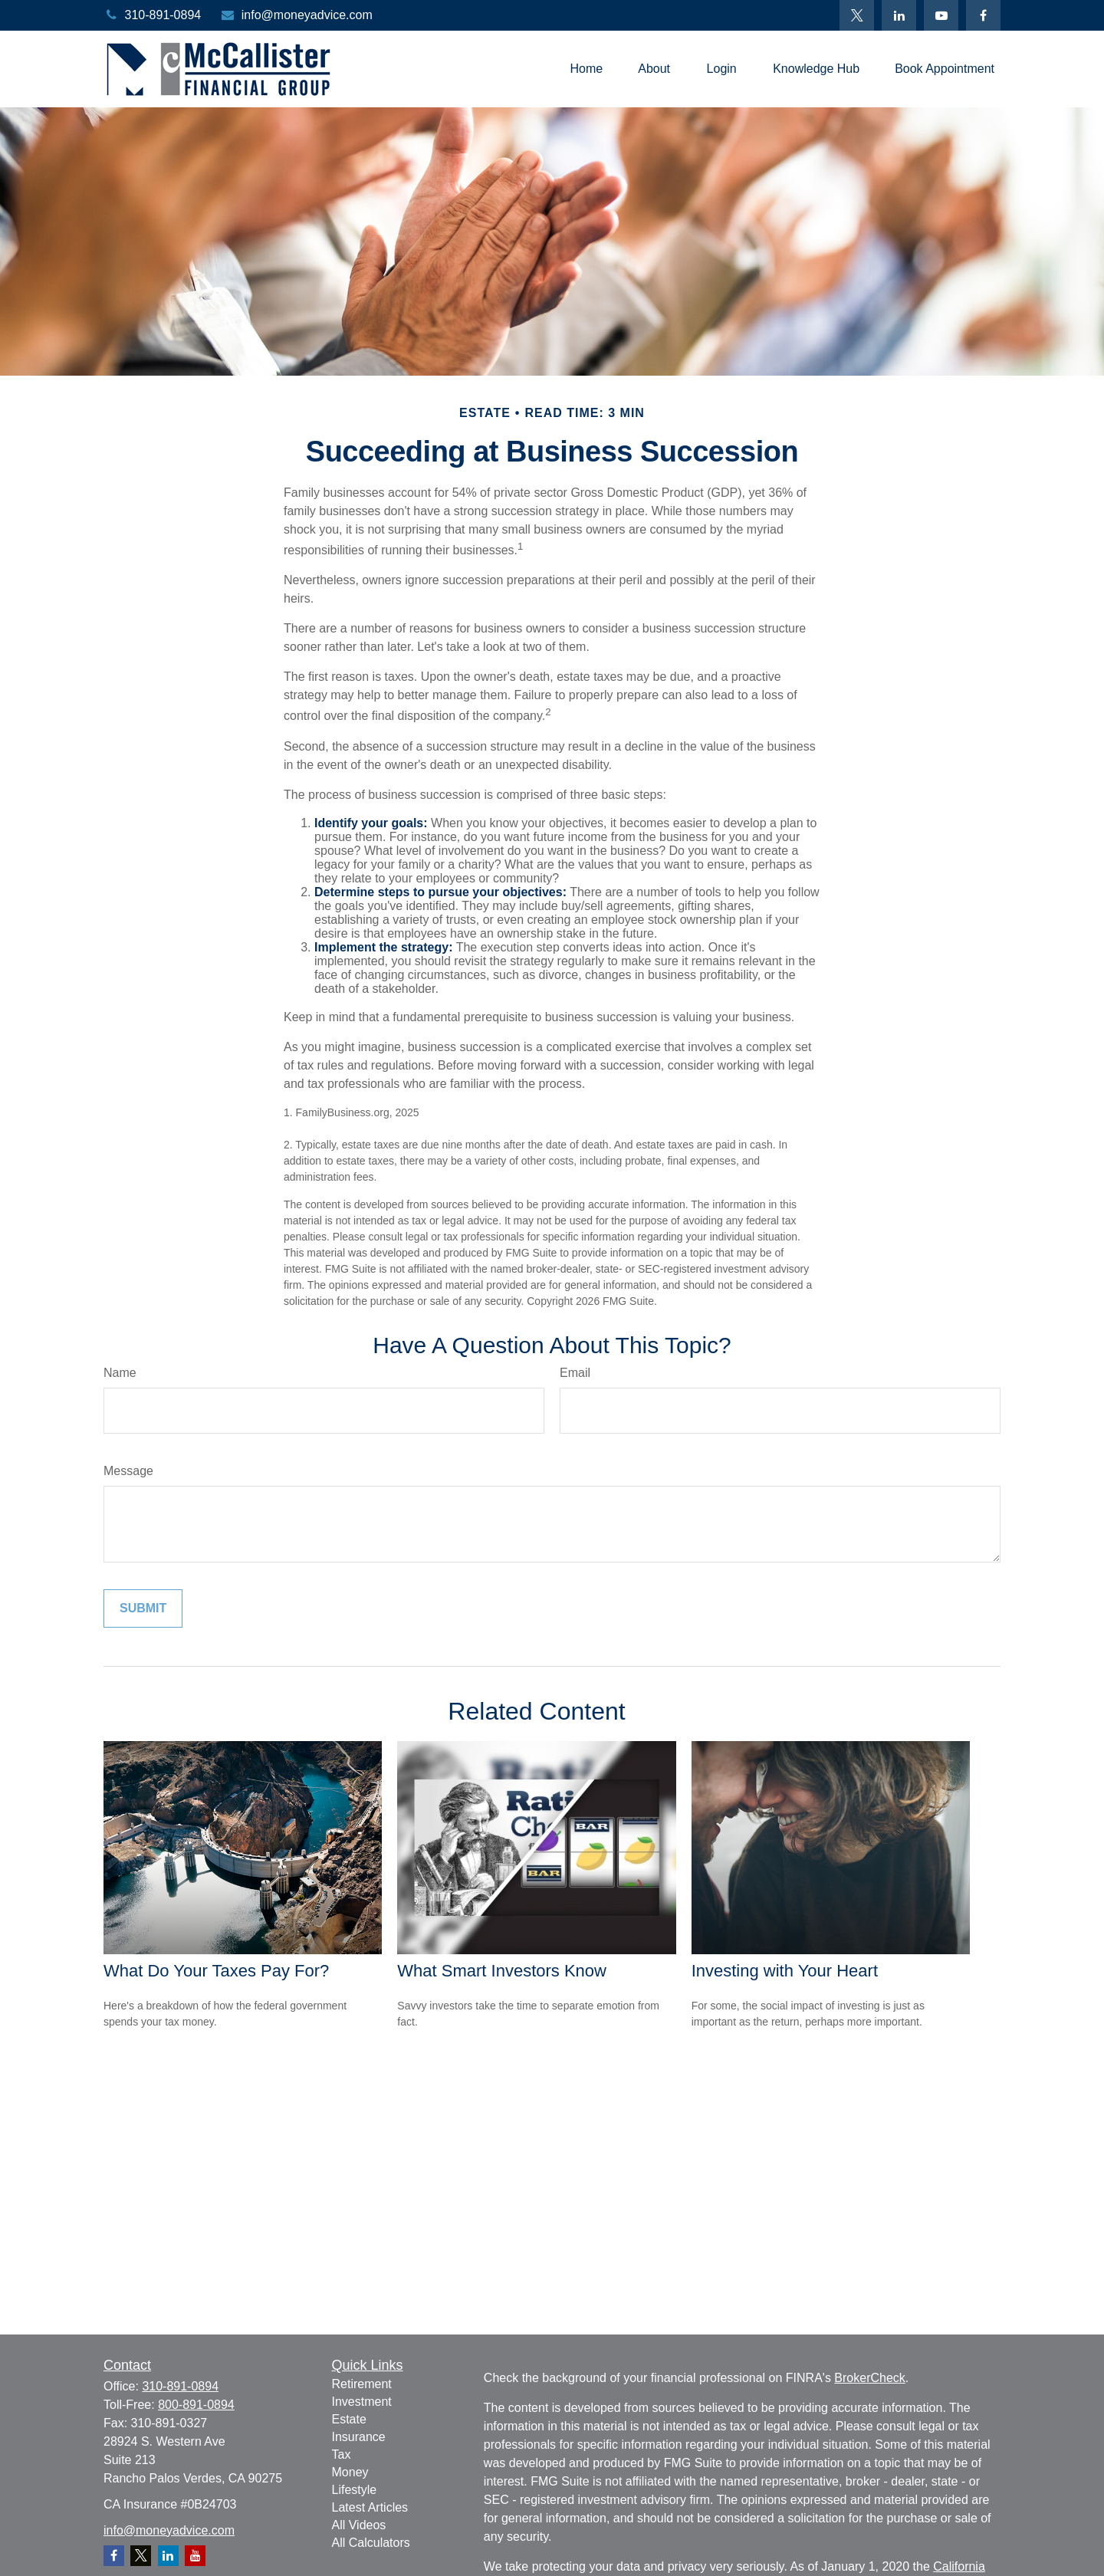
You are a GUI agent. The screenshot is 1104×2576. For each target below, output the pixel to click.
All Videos (359, 2525)
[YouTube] (941, 15)
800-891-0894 (196, 2404)
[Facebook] (983, 15)
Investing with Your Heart (785, 1970)
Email (575, 1372)
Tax (341, 2454)
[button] (586, 69)
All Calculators (371, 2542)
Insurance (359, 2436)
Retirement (362, 2383)
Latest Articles (370, 2507)
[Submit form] (143, 1608)
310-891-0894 (152, 14)
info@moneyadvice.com (296, 14)
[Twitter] (857, 15)
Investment (362, 2401)
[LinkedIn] (899, 15)
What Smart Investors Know (501, 1970)
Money (350, 2472)
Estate (349, 2419)
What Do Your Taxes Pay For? (216, 1970)
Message (128, 1470)
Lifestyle (354, 2489)
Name (120, 1372)
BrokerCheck (869, 2377)
